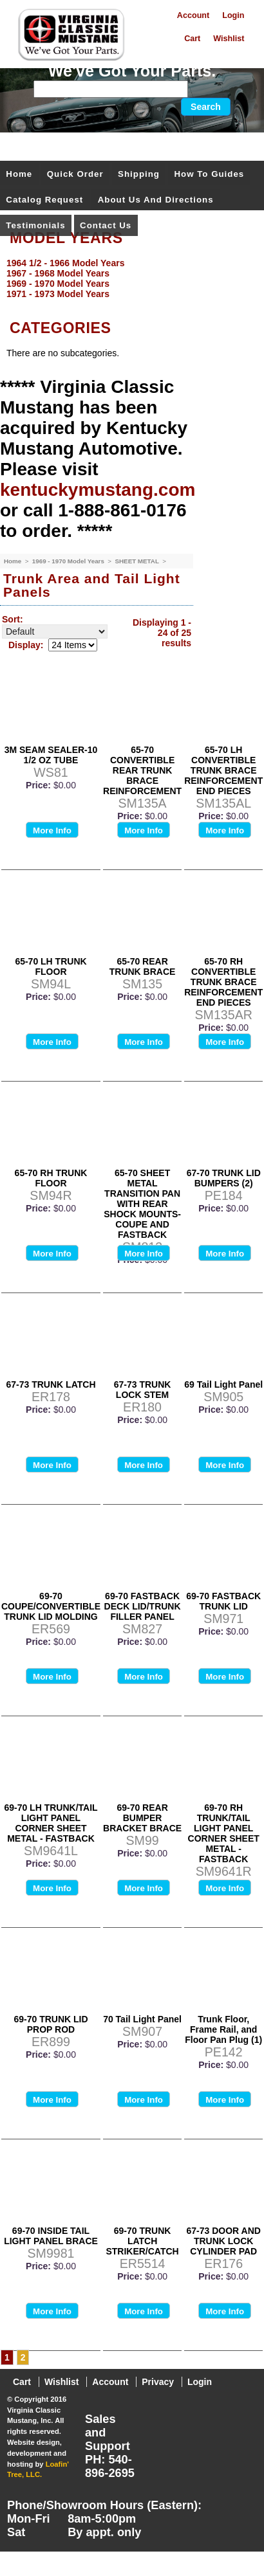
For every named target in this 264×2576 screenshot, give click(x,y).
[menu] (128, 278)
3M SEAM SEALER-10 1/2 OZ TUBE (51, 755)
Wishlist (228, 38)
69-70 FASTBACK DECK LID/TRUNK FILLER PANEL (142, 1606)
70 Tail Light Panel (142, 2019)
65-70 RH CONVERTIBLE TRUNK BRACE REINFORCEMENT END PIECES (223, 982)
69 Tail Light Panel (223, 1384)
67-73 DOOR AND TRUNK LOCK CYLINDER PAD (224, 2241)
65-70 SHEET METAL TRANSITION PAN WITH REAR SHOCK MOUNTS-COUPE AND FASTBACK (142, 1204)
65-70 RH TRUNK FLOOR (51, 1178)
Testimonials (35, 225)
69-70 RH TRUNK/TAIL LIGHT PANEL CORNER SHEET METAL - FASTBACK (223, 1833)
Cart (192, 38)
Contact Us (105, 225)
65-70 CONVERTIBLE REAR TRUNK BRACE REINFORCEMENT (142, 770)
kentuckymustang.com (97, 490)
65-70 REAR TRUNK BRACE (142, 966)
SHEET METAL (137, 561)
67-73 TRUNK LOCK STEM (142, 1389)
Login (233, 15)
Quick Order (75, 174)
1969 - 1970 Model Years (69, 561)
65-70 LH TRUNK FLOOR (50, 966)
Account (193, 15)
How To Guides (209, 174)
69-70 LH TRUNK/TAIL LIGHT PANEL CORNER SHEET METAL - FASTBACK (50, 1823)
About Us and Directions (156, 199)
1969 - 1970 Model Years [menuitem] (57, 283)
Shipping (139, 174)
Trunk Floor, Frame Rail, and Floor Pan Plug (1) (223, 2029)
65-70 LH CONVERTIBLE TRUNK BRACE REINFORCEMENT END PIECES (223, 770)
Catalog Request (44, 199)
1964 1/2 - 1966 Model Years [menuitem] (65, 263)
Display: (25, 645)
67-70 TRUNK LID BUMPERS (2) (224, 1178)
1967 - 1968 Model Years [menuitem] (57, 273)
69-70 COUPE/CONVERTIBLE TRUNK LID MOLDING (50, 1606)
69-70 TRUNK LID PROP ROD (51, 2024)
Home (19, 174)
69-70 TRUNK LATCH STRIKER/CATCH (142, 2241)
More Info (52, 830)
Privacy (158, 2382)
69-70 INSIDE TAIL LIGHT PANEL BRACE (51, 2236)
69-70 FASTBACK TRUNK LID (223, 1601)
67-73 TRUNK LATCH (51, 1384)
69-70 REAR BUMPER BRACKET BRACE (142, 1817)
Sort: (12, 619)
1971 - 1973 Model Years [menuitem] (57, 294)
